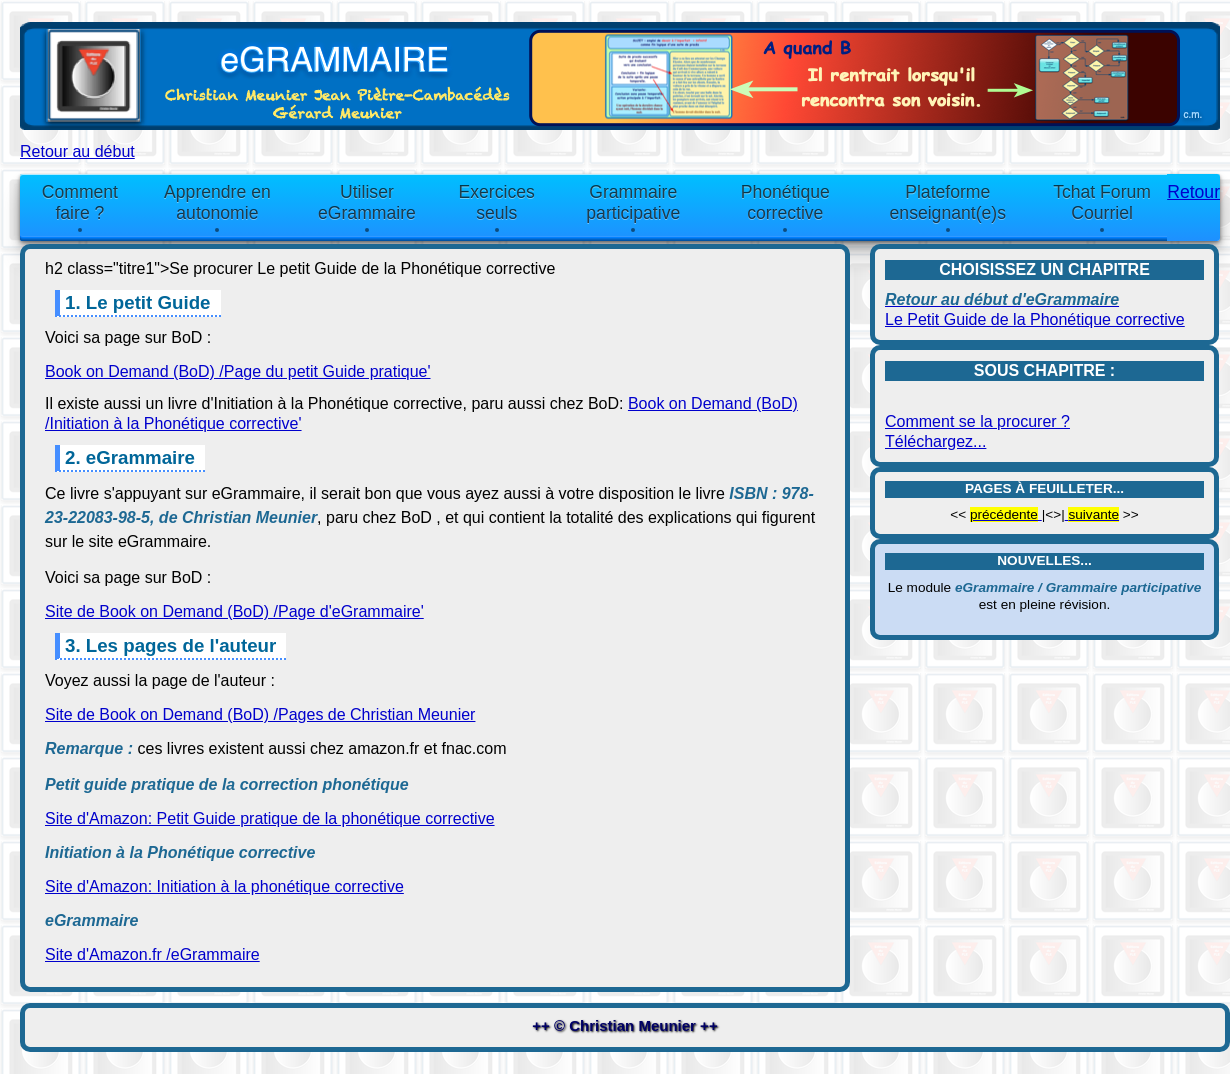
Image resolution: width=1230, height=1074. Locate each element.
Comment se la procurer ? (977, 421)
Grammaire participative (633, 202)
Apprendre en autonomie (217, 202)
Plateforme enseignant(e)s (948, 202)
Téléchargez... (935, 441)
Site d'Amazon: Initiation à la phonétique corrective (224, 886)
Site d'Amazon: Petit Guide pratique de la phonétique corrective (270, 818)
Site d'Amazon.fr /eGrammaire (152, 954)
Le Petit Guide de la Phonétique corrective (1035, 319)
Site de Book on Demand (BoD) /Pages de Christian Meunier (260, 714)
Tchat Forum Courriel (1102, 202)
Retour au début (77, 151)
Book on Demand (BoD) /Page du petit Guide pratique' (238, 371)
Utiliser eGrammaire (367, 202)
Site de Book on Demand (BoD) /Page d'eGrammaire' (234, 611)
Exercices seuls (497, 202)
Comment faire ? (80, 202)
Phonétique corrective (785, 202)
